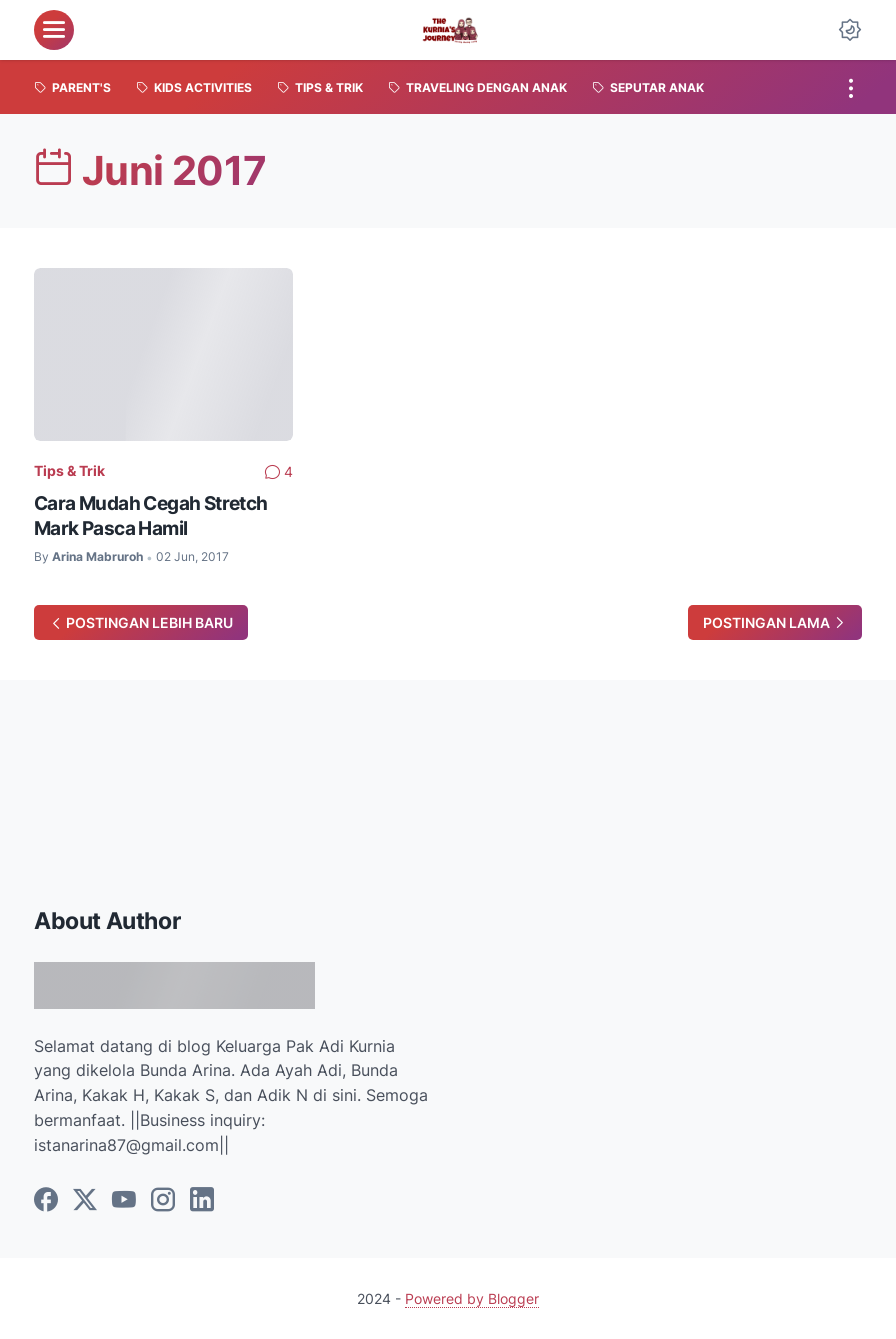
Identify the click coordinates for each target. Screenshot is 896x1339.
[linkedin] (202, 1201)
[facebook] (46, 1201)
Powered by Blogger (472, 1298)
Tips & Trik (69, 470)
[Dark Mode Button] (850, 30)
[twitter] (85, 1201)
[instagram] (163, 1201)
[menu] (54, 30)
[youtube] (124, 1201)
